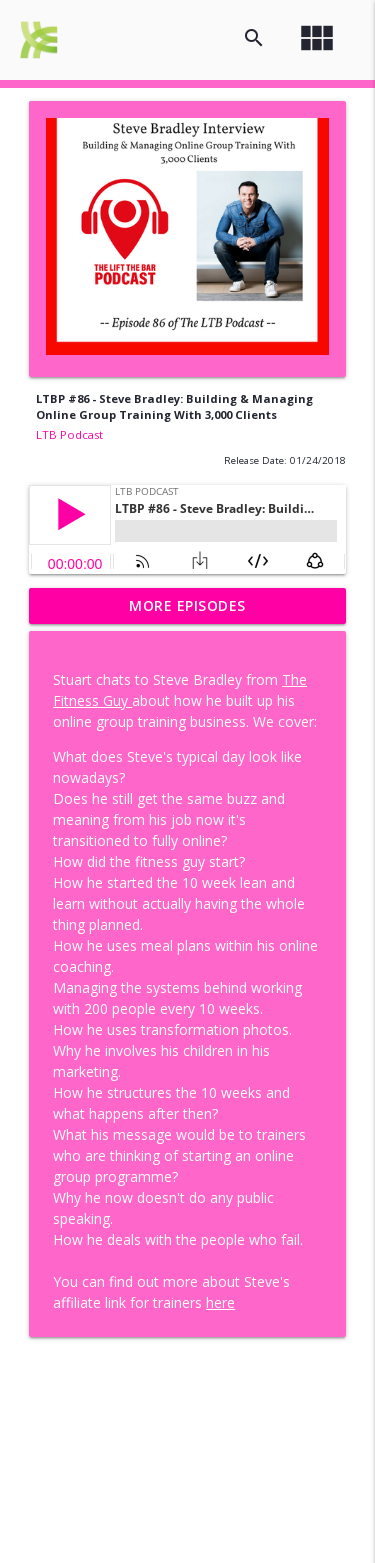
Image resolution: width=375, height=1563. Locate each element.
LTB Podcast (69, 434)
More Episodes (187, 605)
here (220, 1302)
